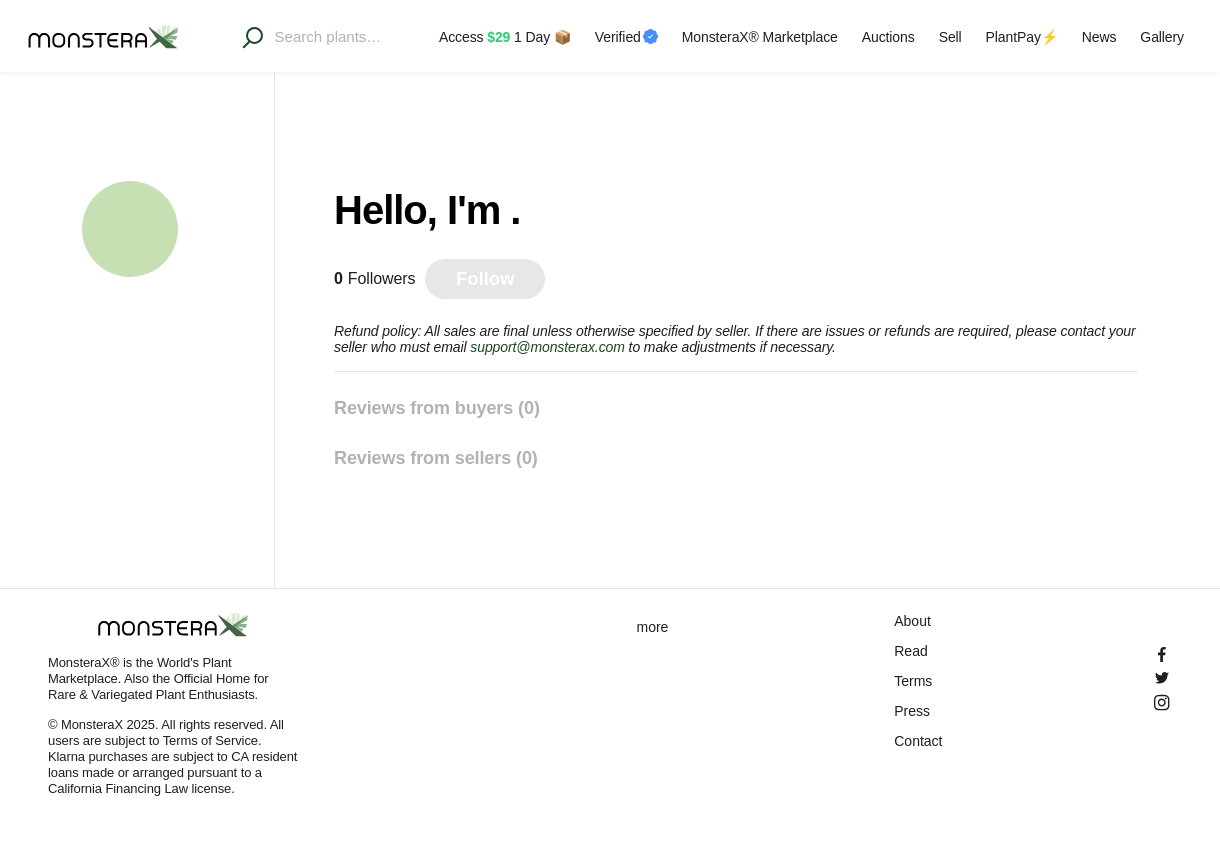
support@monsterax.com (547, 347)
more (653, 627)
